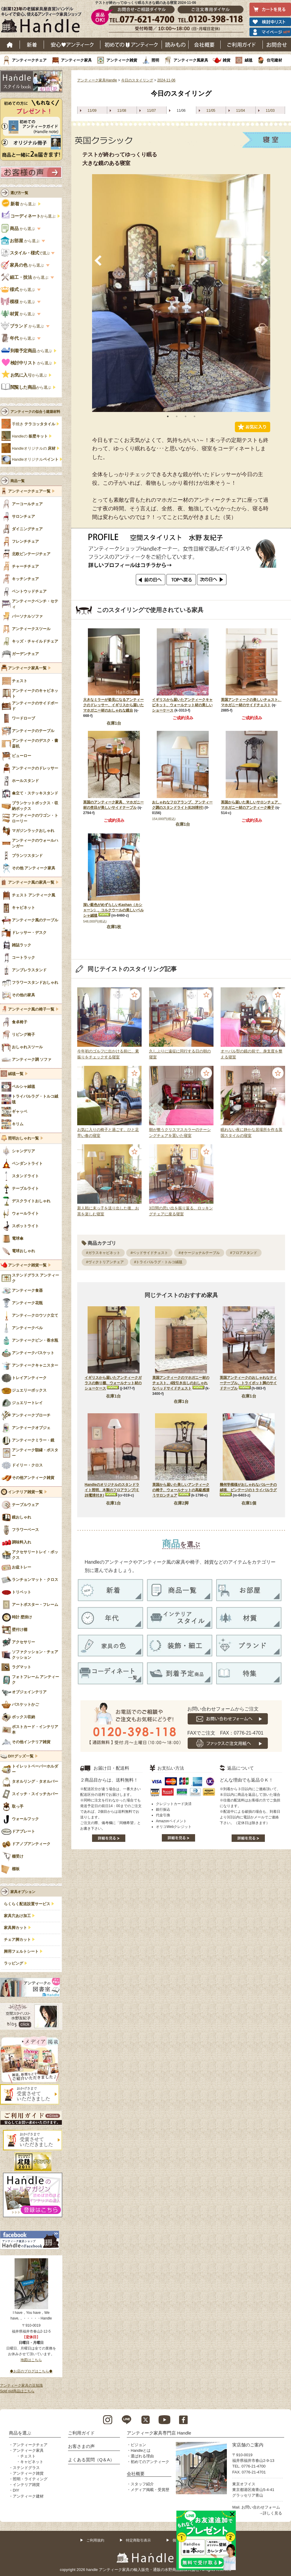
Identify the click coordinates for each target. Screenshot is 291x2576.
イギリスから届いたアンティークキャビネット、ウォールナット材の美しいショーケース (182, 705)
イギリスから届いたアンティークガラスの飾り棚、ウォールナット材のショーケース (113, 1383)
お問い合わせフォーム (260, 2507)
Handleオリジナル (35, 459)
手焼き (33, 424)
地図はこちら (31, 2360)
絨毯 (248, 60)
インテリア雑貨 (26, 2484)
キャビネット (31, 2461)
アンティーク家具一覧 (27, 668)
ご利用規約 (95, 2540)
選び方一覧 (19, 193)
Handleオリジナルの (34, 448)
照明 (155, 60)
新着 (32, 44)
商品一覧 (17, 481)
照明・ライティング (30, 2479)
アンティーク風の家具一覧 (31, 882)
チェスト (28, 2456)
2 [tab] (177, 416)
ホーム (10, 44)
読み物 (175, 44)
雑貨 (226, 60)
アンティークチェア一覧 (29, 491)
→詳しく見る (270, 2513)
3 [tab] (186, 416)
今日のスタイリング (137, 80)
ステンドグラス (26, 2467)
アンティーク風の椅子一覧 (31, 1009)
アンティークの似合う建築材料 (35, 412)
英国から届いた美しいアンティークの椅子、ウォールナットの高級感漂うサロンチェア (180, 1490)
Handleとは (141, 2450)
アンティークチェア (29, 60)
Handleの (30, 436)
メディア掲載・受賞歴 (150, 2489)
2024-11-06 (166, 80)
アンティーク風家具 (190, 60)
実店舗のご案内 (247, 2444)
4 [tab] (194, 416)
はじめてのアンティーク (131, 44)
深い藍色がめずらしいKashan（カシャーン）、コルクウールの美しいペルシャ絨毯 (113, 910)
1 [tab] (168, 416)
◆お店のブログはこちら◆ (31, 2371)
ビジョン (138, 2445)
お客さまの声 (81, 2446)
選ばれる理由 (142, 2456)
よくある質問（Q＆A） (91, 2459)
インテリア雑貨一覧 (25, 1492)
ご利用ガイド (242, 44)
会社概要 (205, 44)
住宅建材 (274, 60)
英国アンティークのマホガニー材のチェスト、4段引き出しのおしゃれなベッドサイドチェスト (180, 1383)
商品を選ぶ (20, 2432)
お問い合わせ (277, 44)
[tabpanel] (181, 293)
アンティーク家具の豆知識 (21, 2385)
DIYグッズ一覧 (21, 1756)
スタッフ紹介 (142, 2484)
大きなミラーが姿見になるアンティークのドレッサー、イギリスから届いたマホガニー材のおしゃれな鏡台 (113, 705)
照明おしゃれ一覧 (23, 1138)
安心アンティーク (72, 44)
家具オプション (22, 1892)
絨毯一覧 (15, 1074)
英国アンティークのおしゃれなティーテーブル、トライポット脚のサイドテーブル (248, 1383)
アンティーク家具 (76, 60)
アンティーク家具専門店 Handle (159, 2432)
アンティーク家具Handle (97, 80)
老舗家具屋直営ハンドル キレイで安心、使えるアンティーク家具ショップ (43, 21)
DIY (16, 2490)
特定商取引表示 (138, 2540)
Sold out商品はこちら (17, 2391)
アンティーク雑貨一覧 (27, 1265)
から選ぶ (19, 204)
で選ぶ (25, 253)
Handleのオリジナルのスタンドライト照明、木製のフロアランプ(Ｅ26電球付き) (112, 1490)
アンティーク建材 (28, 2496)
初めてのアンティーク (150, 2461)
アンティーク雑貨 (121, 60)
